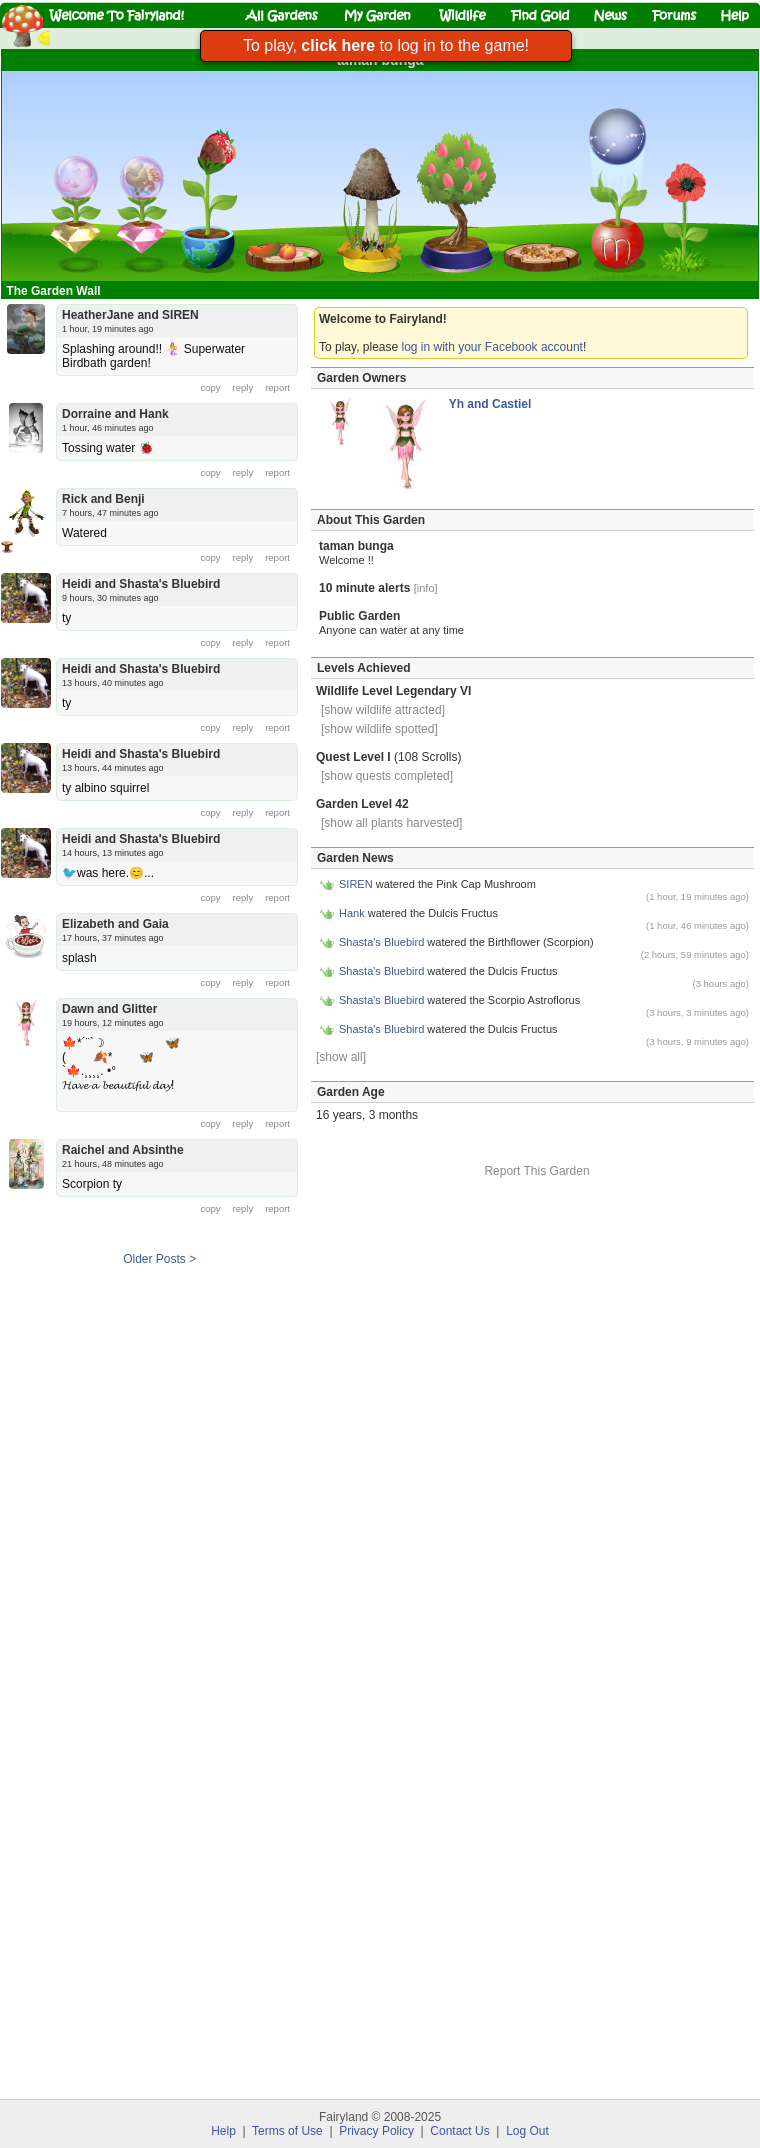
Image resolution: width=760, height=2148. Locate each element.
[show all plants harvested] (391, 823)
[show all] (341, 1057)
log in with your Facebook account (492, 347)
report (277, 387)
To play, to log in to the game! (386, 45)
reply (243, 387)
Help (223, 2131)
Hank (353, 913)
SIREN (357, 884)
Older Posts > (159, 1259)
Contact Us (459, 2131)
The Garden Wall (55, 291)
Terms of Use (287, 2131)
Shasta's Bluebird (381, 942)
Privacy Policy (376, 2131)
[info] (426, 588)
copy (211, 387)
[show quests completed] (387, 776)
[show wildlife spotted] (379, 729)
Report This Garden (536, 1171)
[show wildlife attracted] (383, 710)
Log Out (527, 2131)
